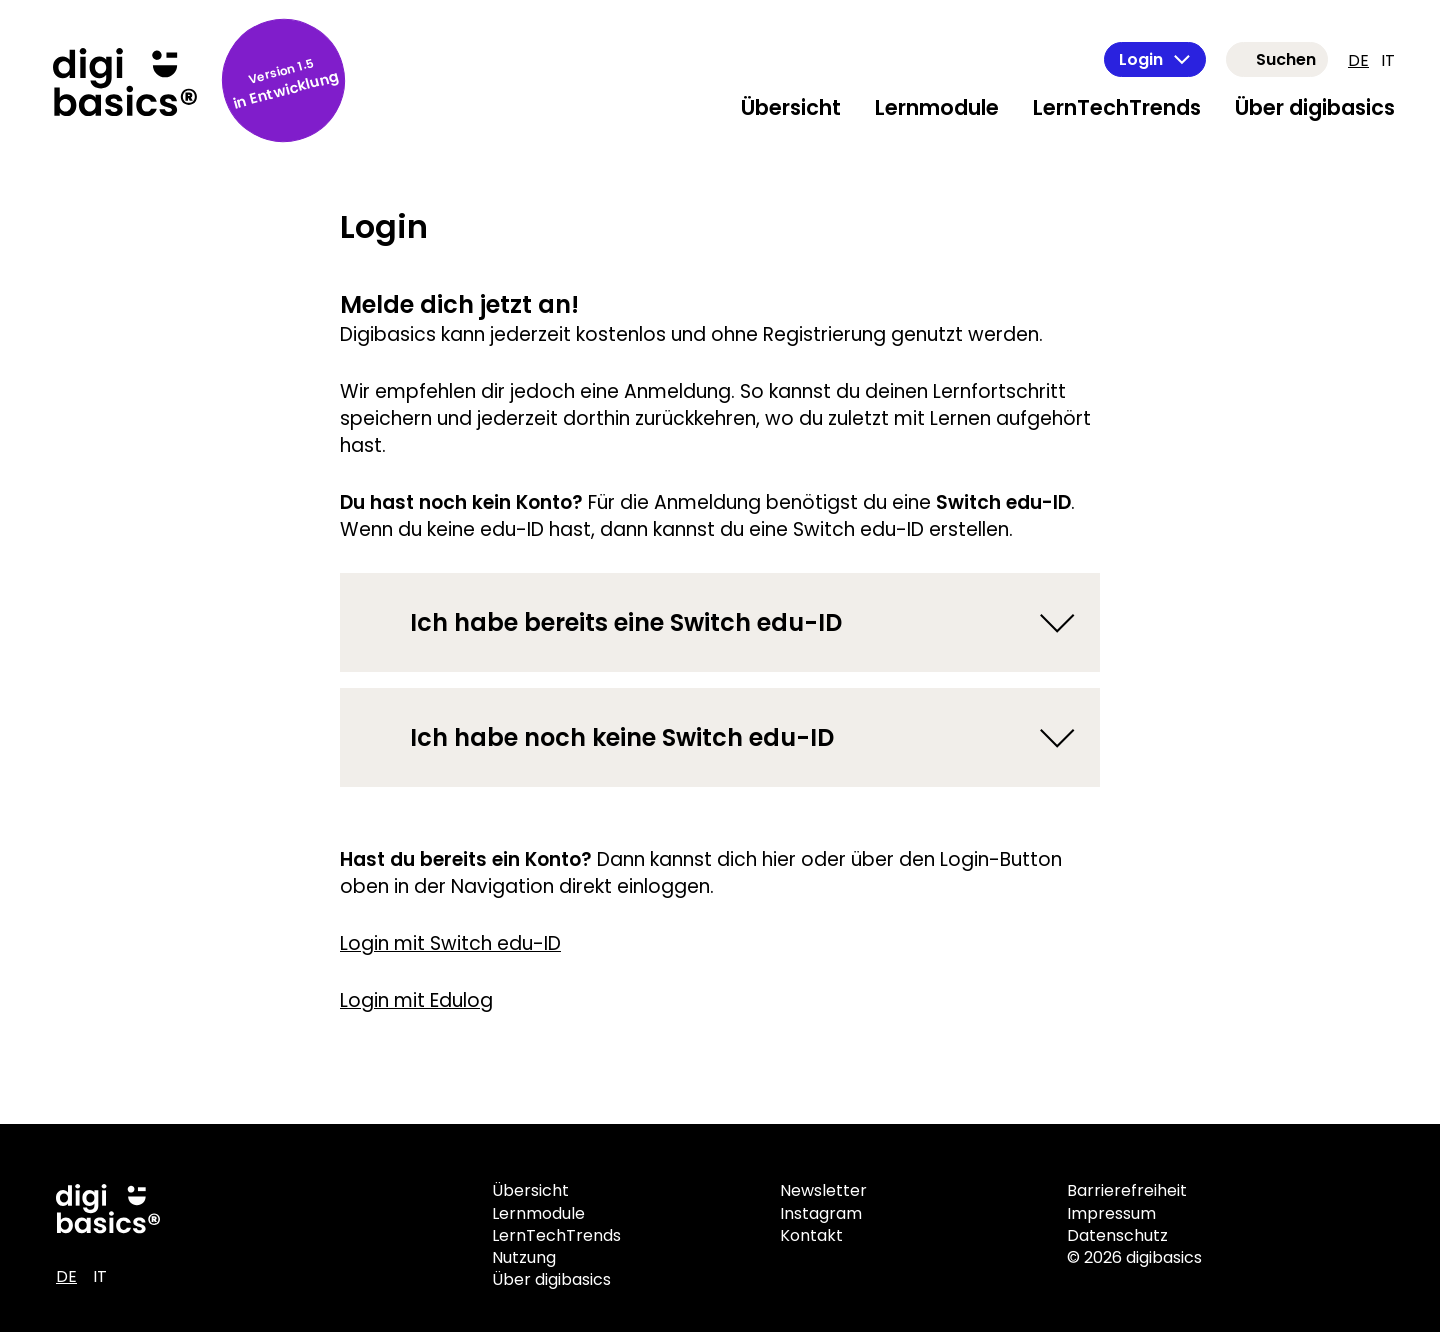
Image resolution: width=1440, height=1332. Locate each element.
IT (1388, 60)
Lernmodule (937, 107)
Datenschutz (1117, 1235)
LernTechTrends (1117, 107)
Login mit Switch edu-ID (450, 943)
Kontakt (811, 1235)
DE (1358, 60)
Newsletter (823, 1190)
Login (1155, 59)
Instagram (821, 1213)
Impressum (1111, 1213)
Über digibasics (1315, 107)
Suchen (1286, 59)
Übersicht (791, 107)
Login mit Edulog (416, 1000)
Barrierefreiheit (1127, 1190)
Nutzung (524, 1257)
